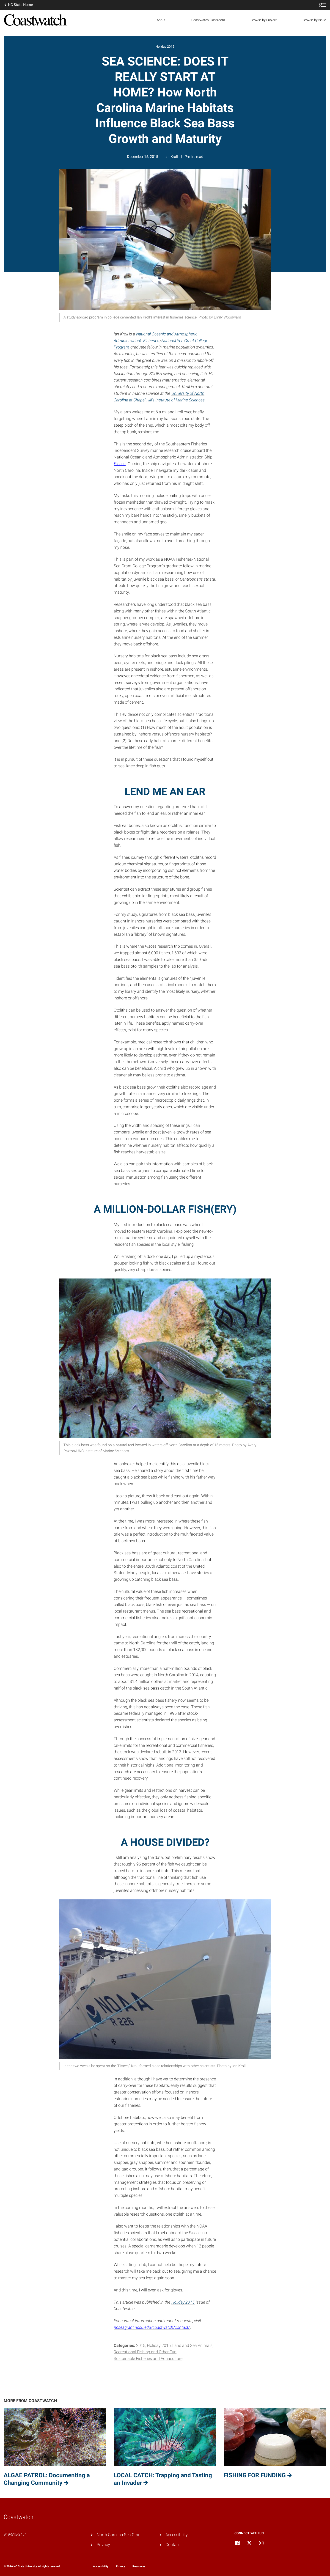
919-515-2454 (15, 2534)
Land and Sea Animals (192, 2345)
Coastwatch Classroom (208, 20)
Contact (172, 2544)
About (161, 20)
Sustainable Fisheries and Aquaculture (148, 2358)
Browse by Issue (314, 20)
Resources (138, 2566)
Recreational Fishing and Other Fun (145, 2351)
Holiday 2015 (183, 2302)
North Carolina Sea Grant (119, 2534)
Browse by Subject (264, 20)
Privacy (103, 2544)
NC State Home (18, 5)
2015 (140, 2345)
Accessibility (176, 2534)
